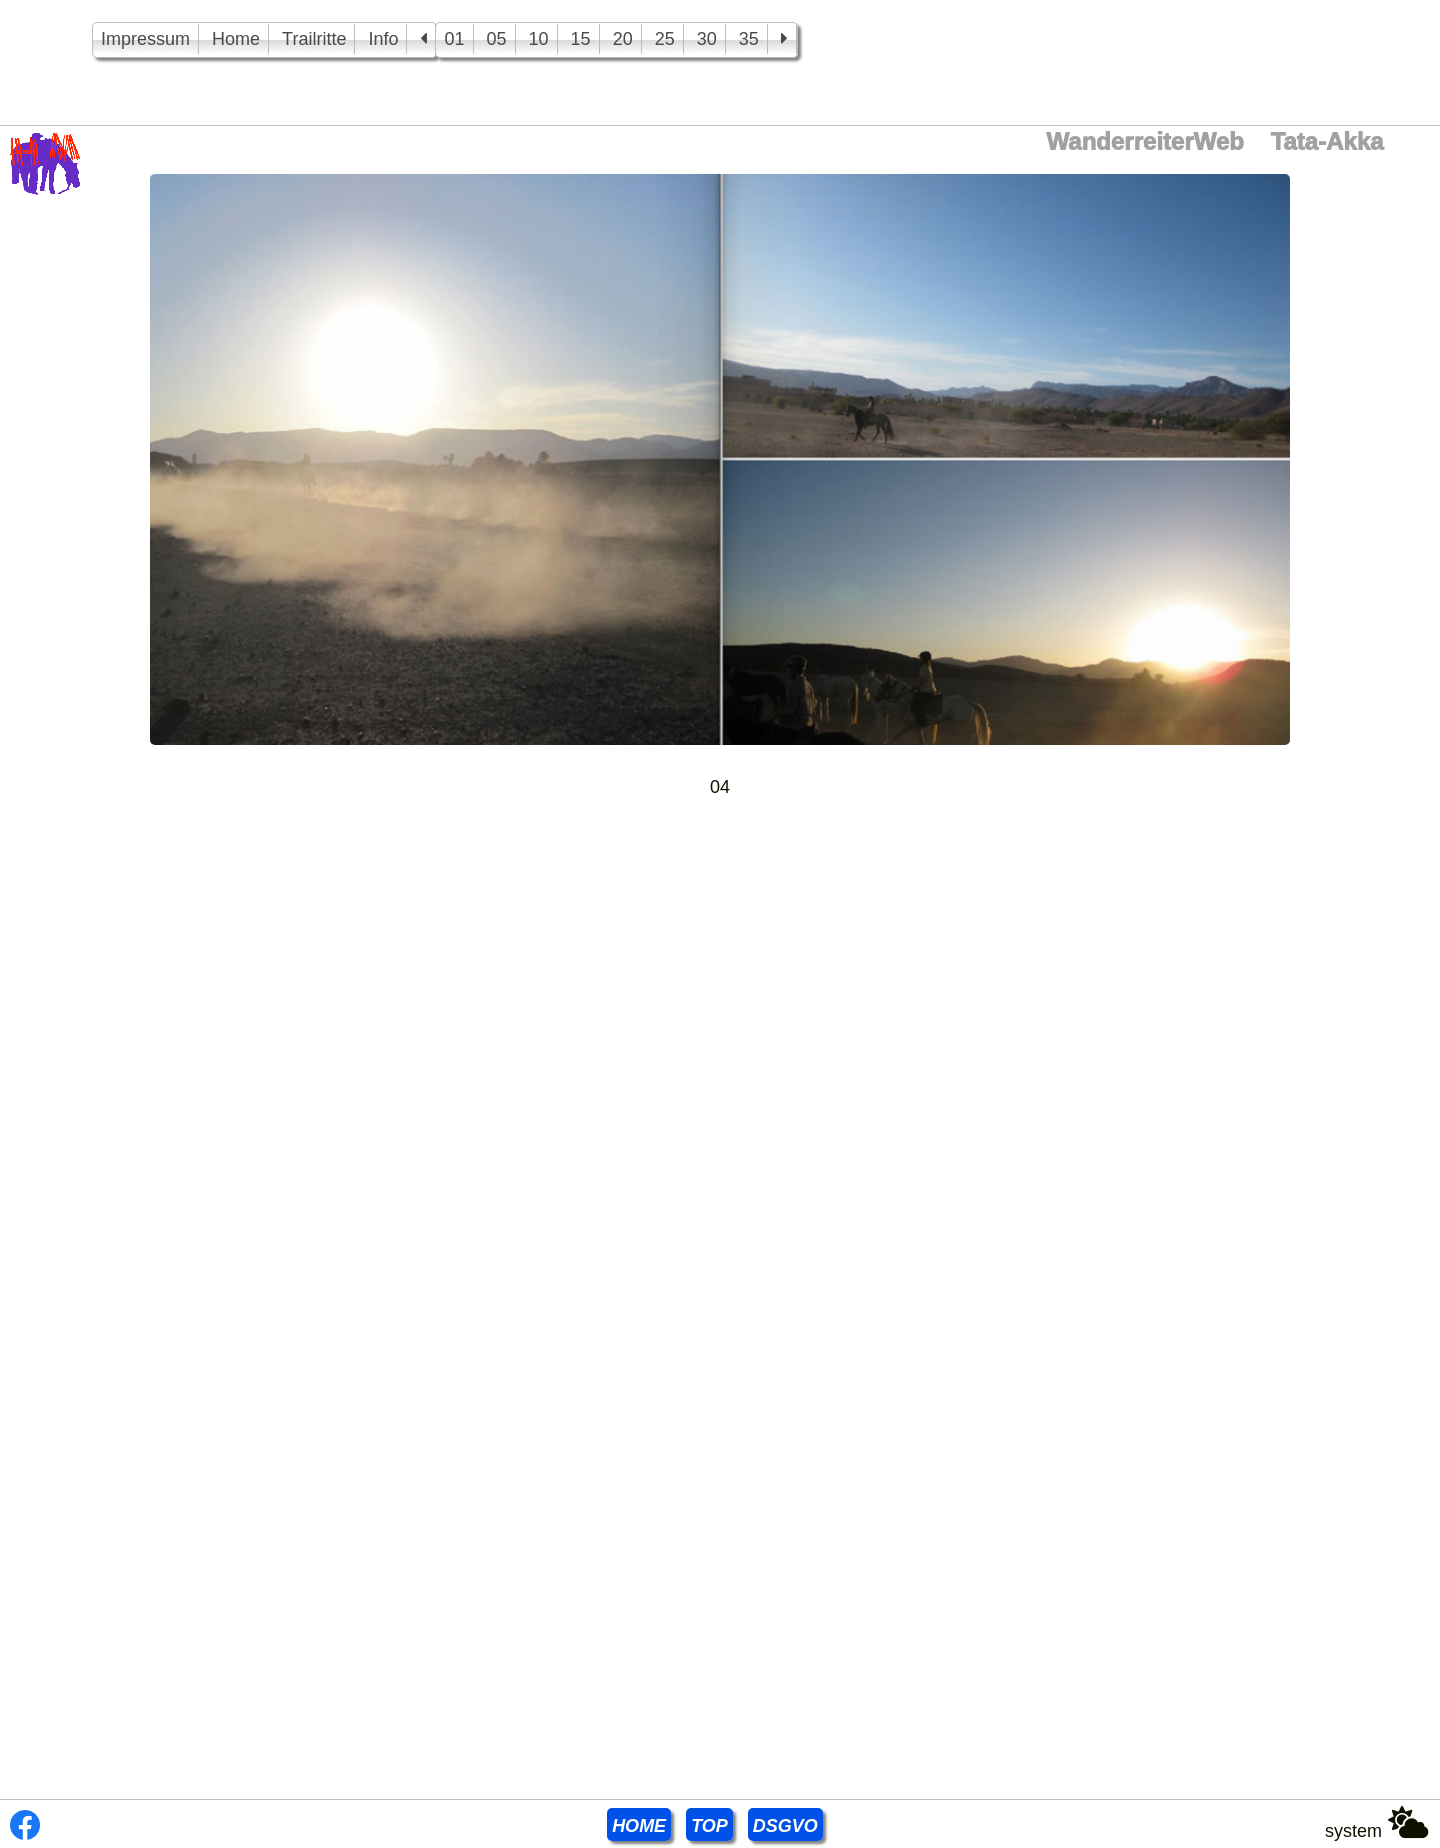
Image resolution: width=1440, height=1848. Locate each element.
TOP (709, 1826)
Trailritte (314, 39)
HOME (639, 1826)
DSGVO (785, 1826)
